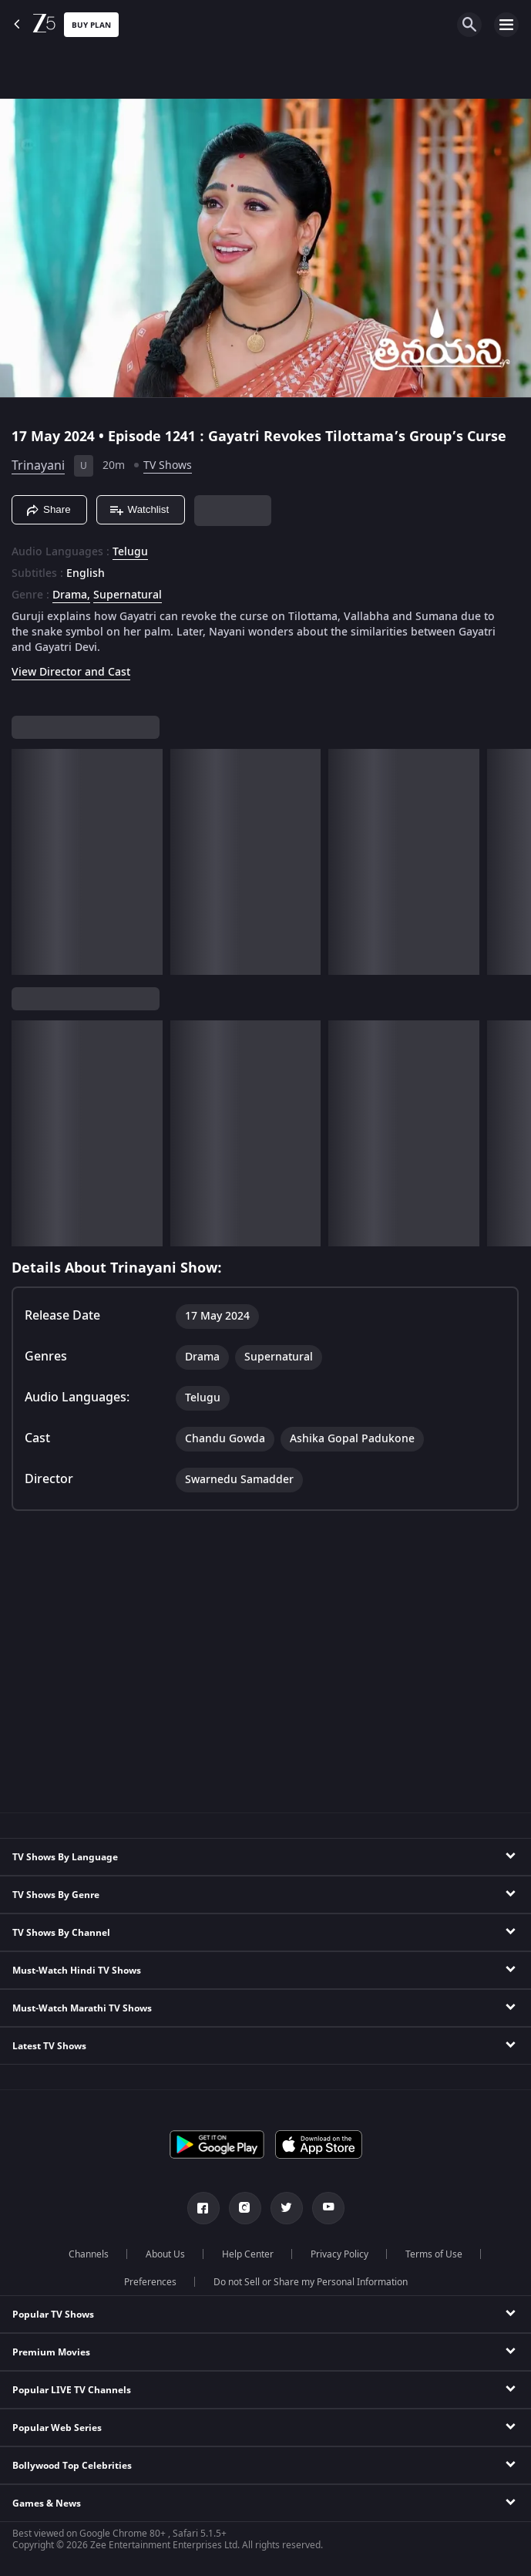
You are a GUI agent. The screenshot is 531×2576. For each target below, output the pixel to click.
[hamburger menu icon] (506, 24)
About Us (165, 2254)
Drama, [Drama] (71, 595)
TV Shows (167, 465)
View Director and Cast (71, 672)
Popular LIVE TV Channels (71, 2390)
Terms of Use (433, 2254)
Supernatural (127, 595)
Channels (89, 2254)
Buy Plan (91, 25)
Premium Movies (51, 2352)
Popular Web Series (57, 2428)
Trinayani (38, 466)
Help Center (248, 2254)
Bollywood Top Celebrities (72, 2465)
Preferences (150, 2282)
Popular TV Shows (53, 2314)
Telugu (130, 552)
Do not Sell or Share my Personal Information (310, 2282)
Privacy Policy (339, 2254)
